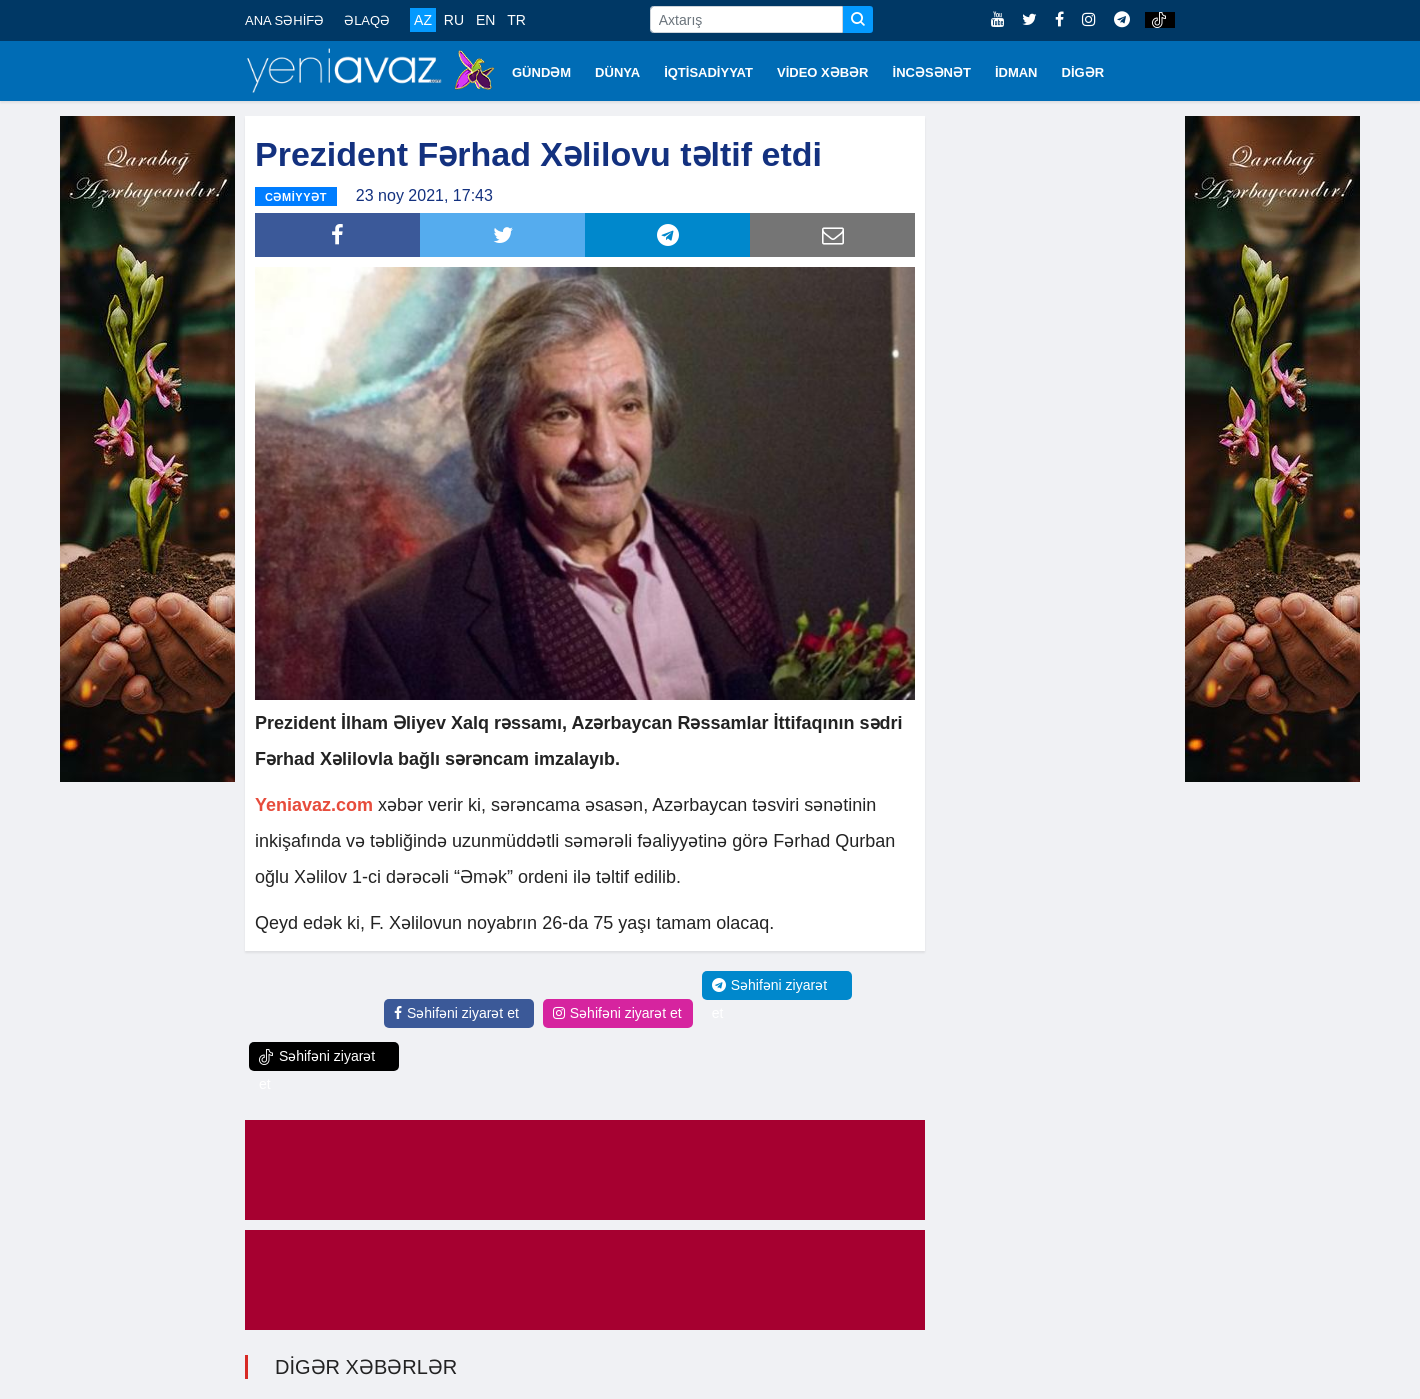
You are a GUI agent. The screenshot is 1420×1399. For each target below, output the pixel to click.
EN (485, 20)
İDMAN (1016, 72)
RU (454, 20)
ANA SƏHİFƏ (284, 20)
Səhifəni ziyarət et (456, 1013)
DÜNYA (617, 72)
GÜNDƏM (541, 72)
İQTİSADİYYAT (708, 72)
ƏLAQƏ (367, 20)
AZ (423, 20)
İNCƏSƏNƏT (932, 72)
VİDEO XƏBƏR (823, 72)
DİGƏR (1083, 72)
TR (516, 20)
